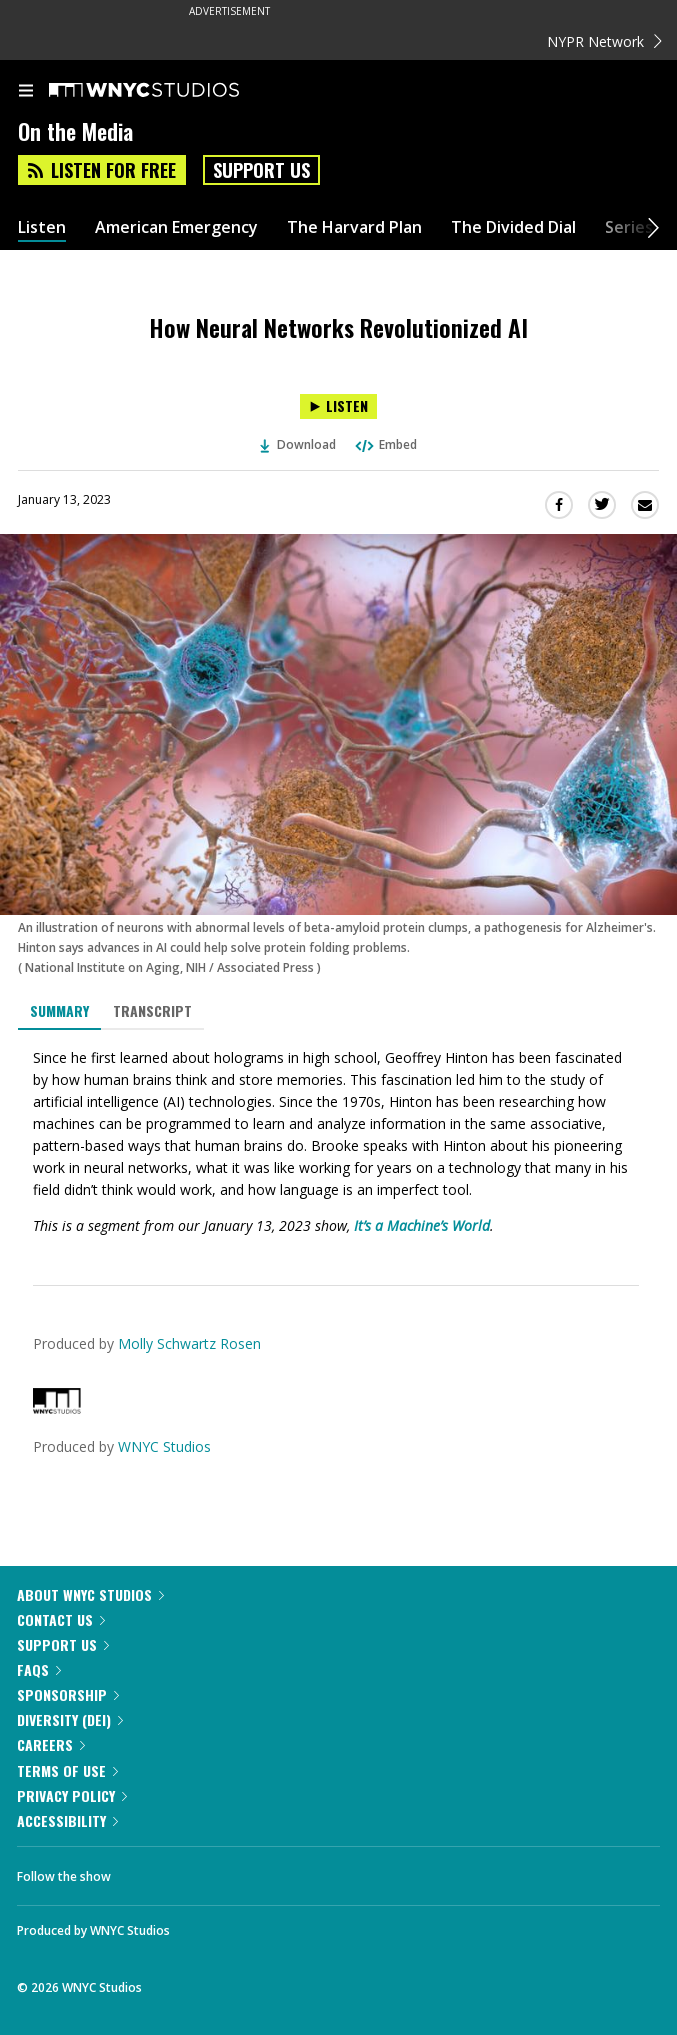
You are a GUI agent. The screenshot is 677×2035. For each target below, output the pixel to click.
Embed (385, 444)
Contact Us (61, 1619)
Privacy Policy (72, 1795)
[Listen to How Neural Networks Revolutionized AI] (338, 406)
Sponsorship (68, 1694)
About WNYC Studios (90, 1594)
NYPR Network (604, 41)
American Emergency (176, 227)
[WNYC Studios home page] (169, 91)
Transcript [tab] (152, 1010)
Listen (42, 227)
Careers (51, 1744)
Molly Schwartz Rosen (189, 1343)
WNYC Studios (164, 1446)
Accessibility (67, 1820)
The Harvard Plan (354, 227)
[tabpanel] (338, 1142)
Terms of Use (67, 1770)
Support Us (261, 170)
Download (298, 444)
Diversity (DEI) (70, 1719)
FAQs (39, 1669)
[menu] (26, 92)
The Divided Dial (513, 227)
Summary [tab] (59, 1010)
